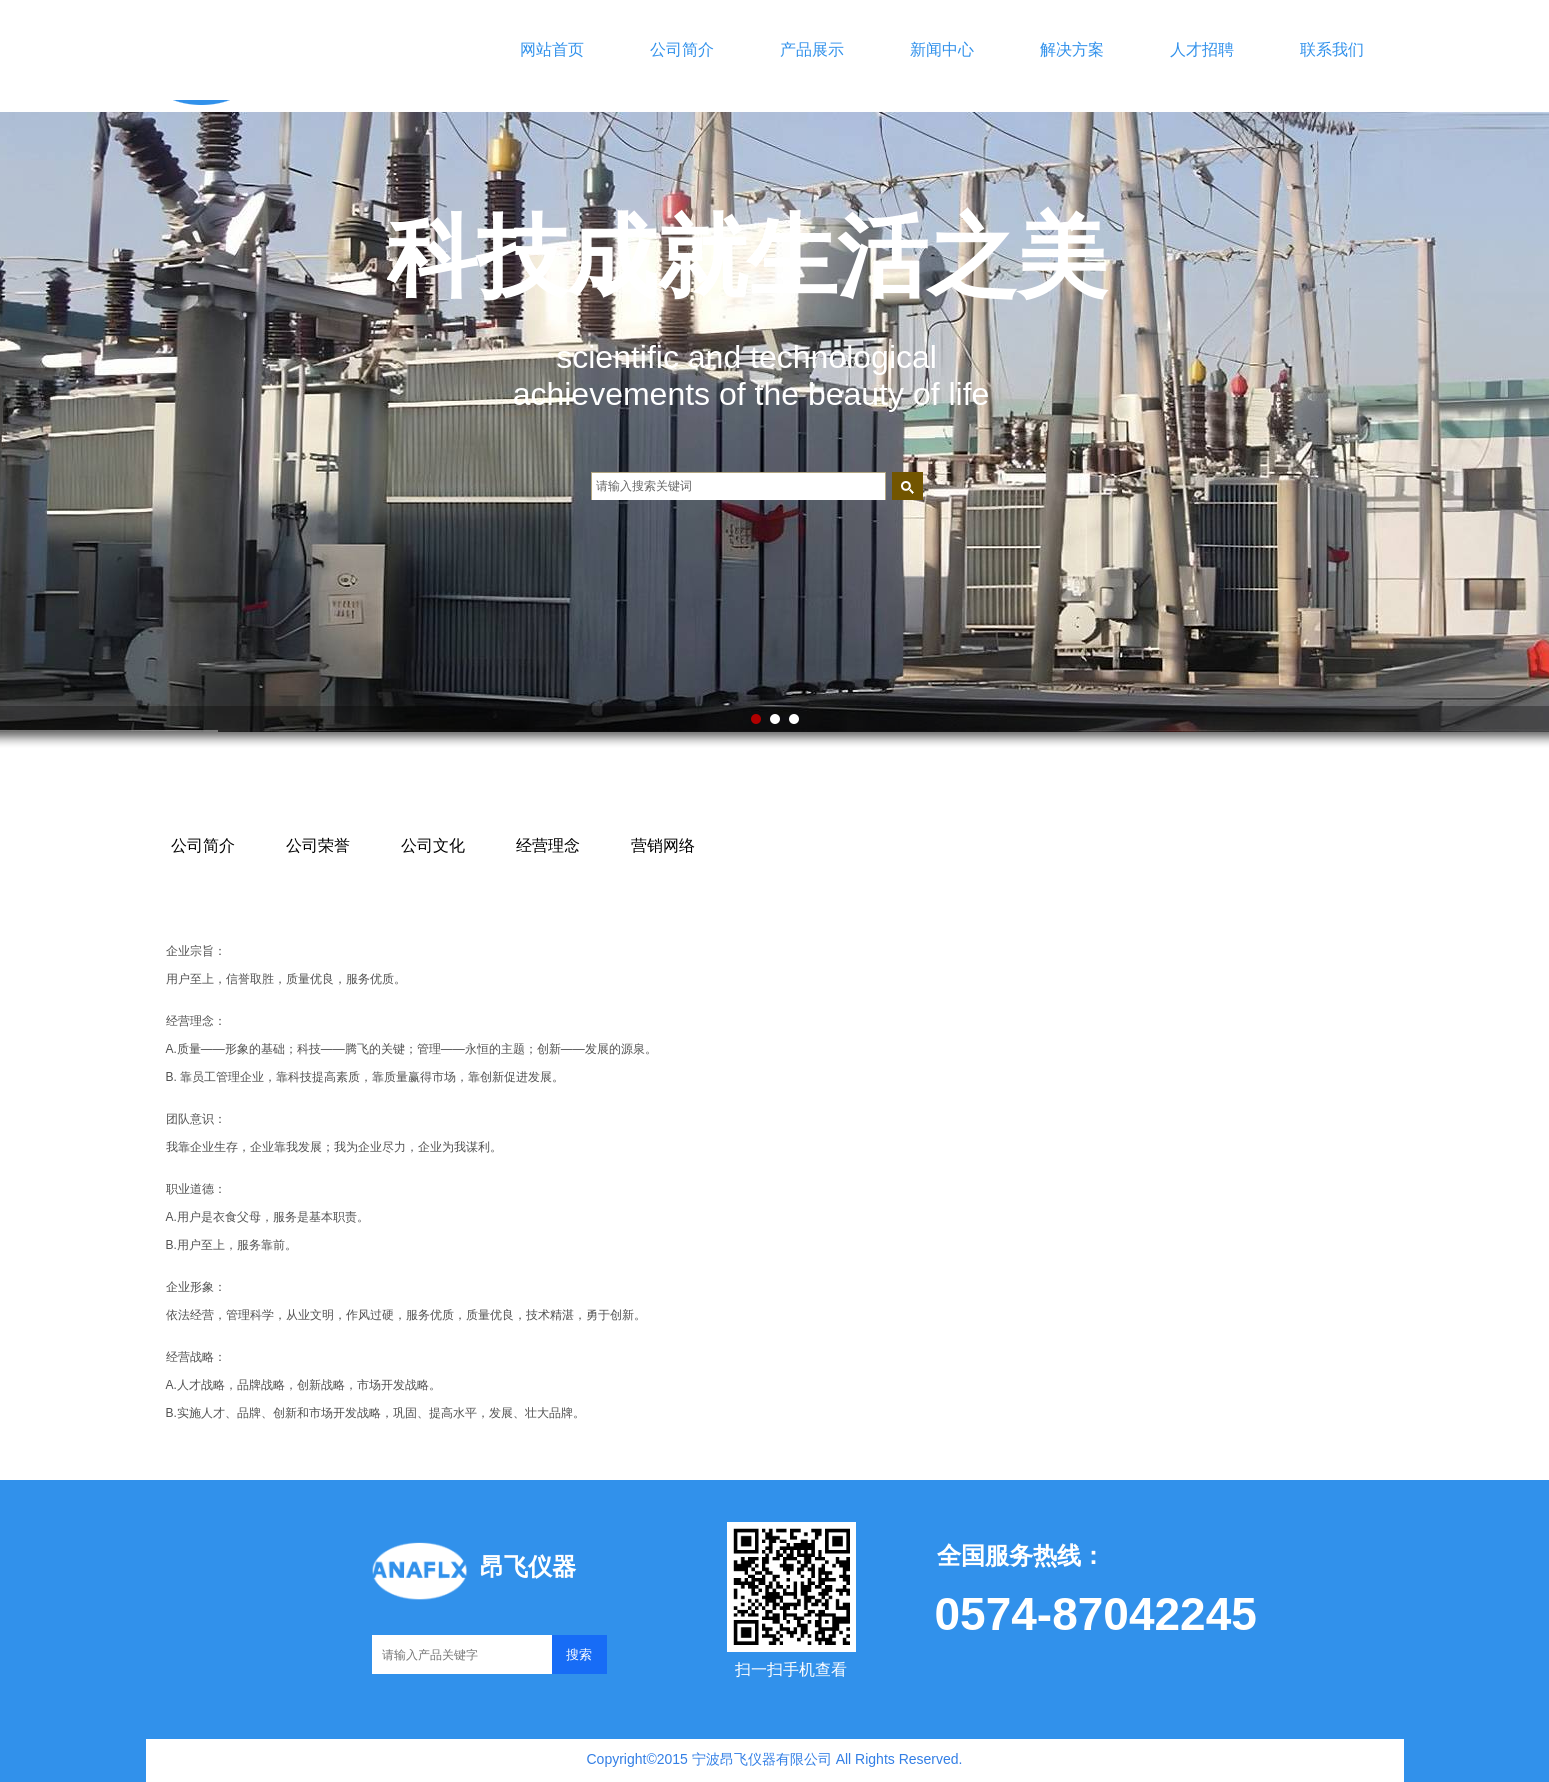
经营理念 (548, 845)
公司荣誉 (318, 845)
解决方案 (1072, 49)
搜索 (579, 1654)
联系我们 (1332, 49)
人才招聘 (1202, 49)
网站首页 (552, 49)
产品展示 (812, 49)
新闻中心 (942, 49)
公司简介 (682, 49)
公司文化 (433, 845)
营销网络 (663, 845)
